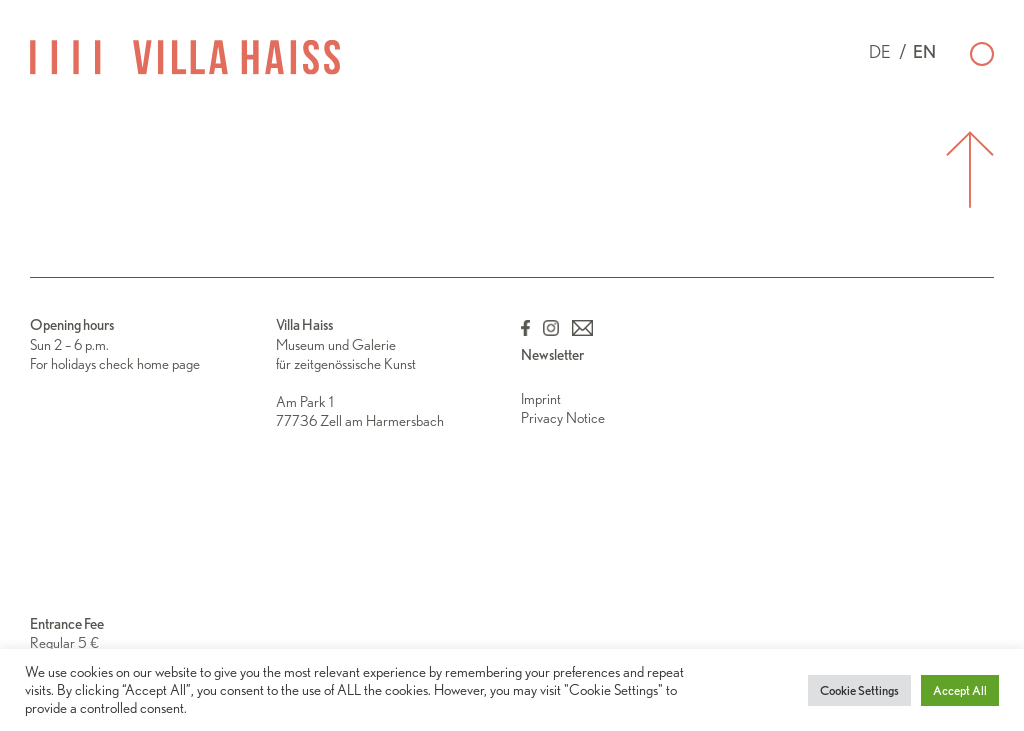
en (924, 51)
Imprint (541, 399)
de (880, 51)
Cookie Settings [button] (859, 690)
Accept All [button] (960, 690)
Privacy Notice (563, 418)
